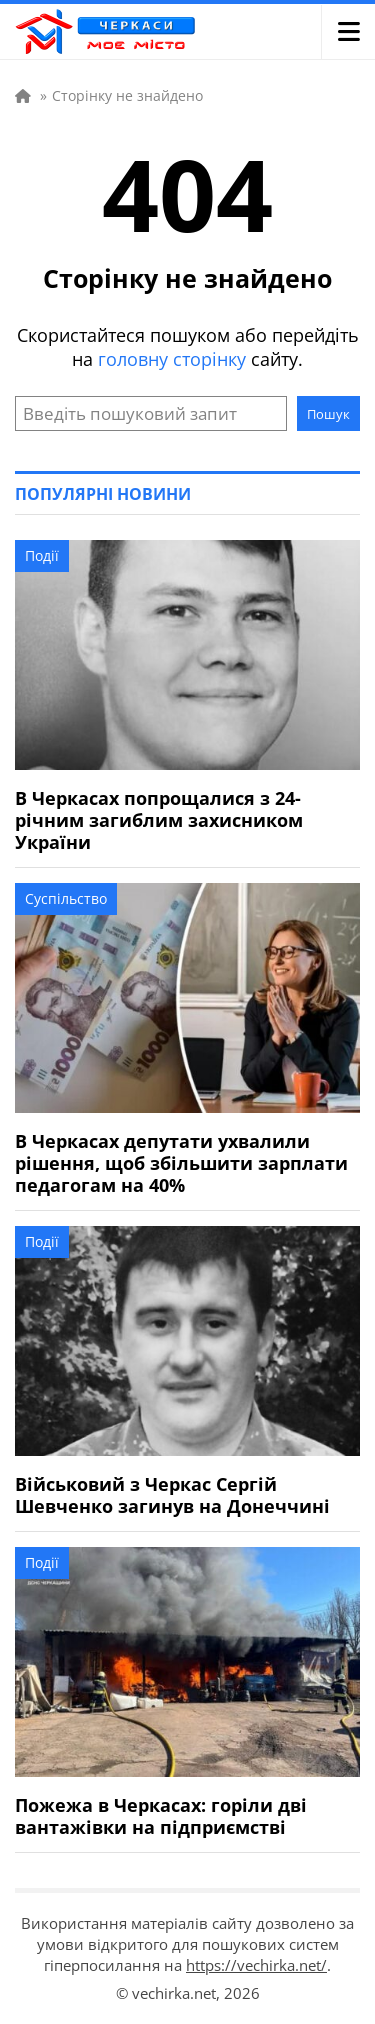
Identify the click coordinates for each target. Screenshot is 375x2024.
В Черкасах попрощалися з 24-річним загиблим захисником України (159, 820)
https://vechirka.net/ (256, 1965)
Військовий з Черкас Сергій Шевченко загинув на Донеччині (172, 1495)
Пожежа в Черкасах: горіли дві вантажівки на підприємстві (161, 1816)
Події (42, 555)
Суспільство (66, 898)
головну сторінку (172, 359)
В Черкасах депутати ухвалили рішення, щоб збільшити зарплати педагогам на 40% (181, 1163)
